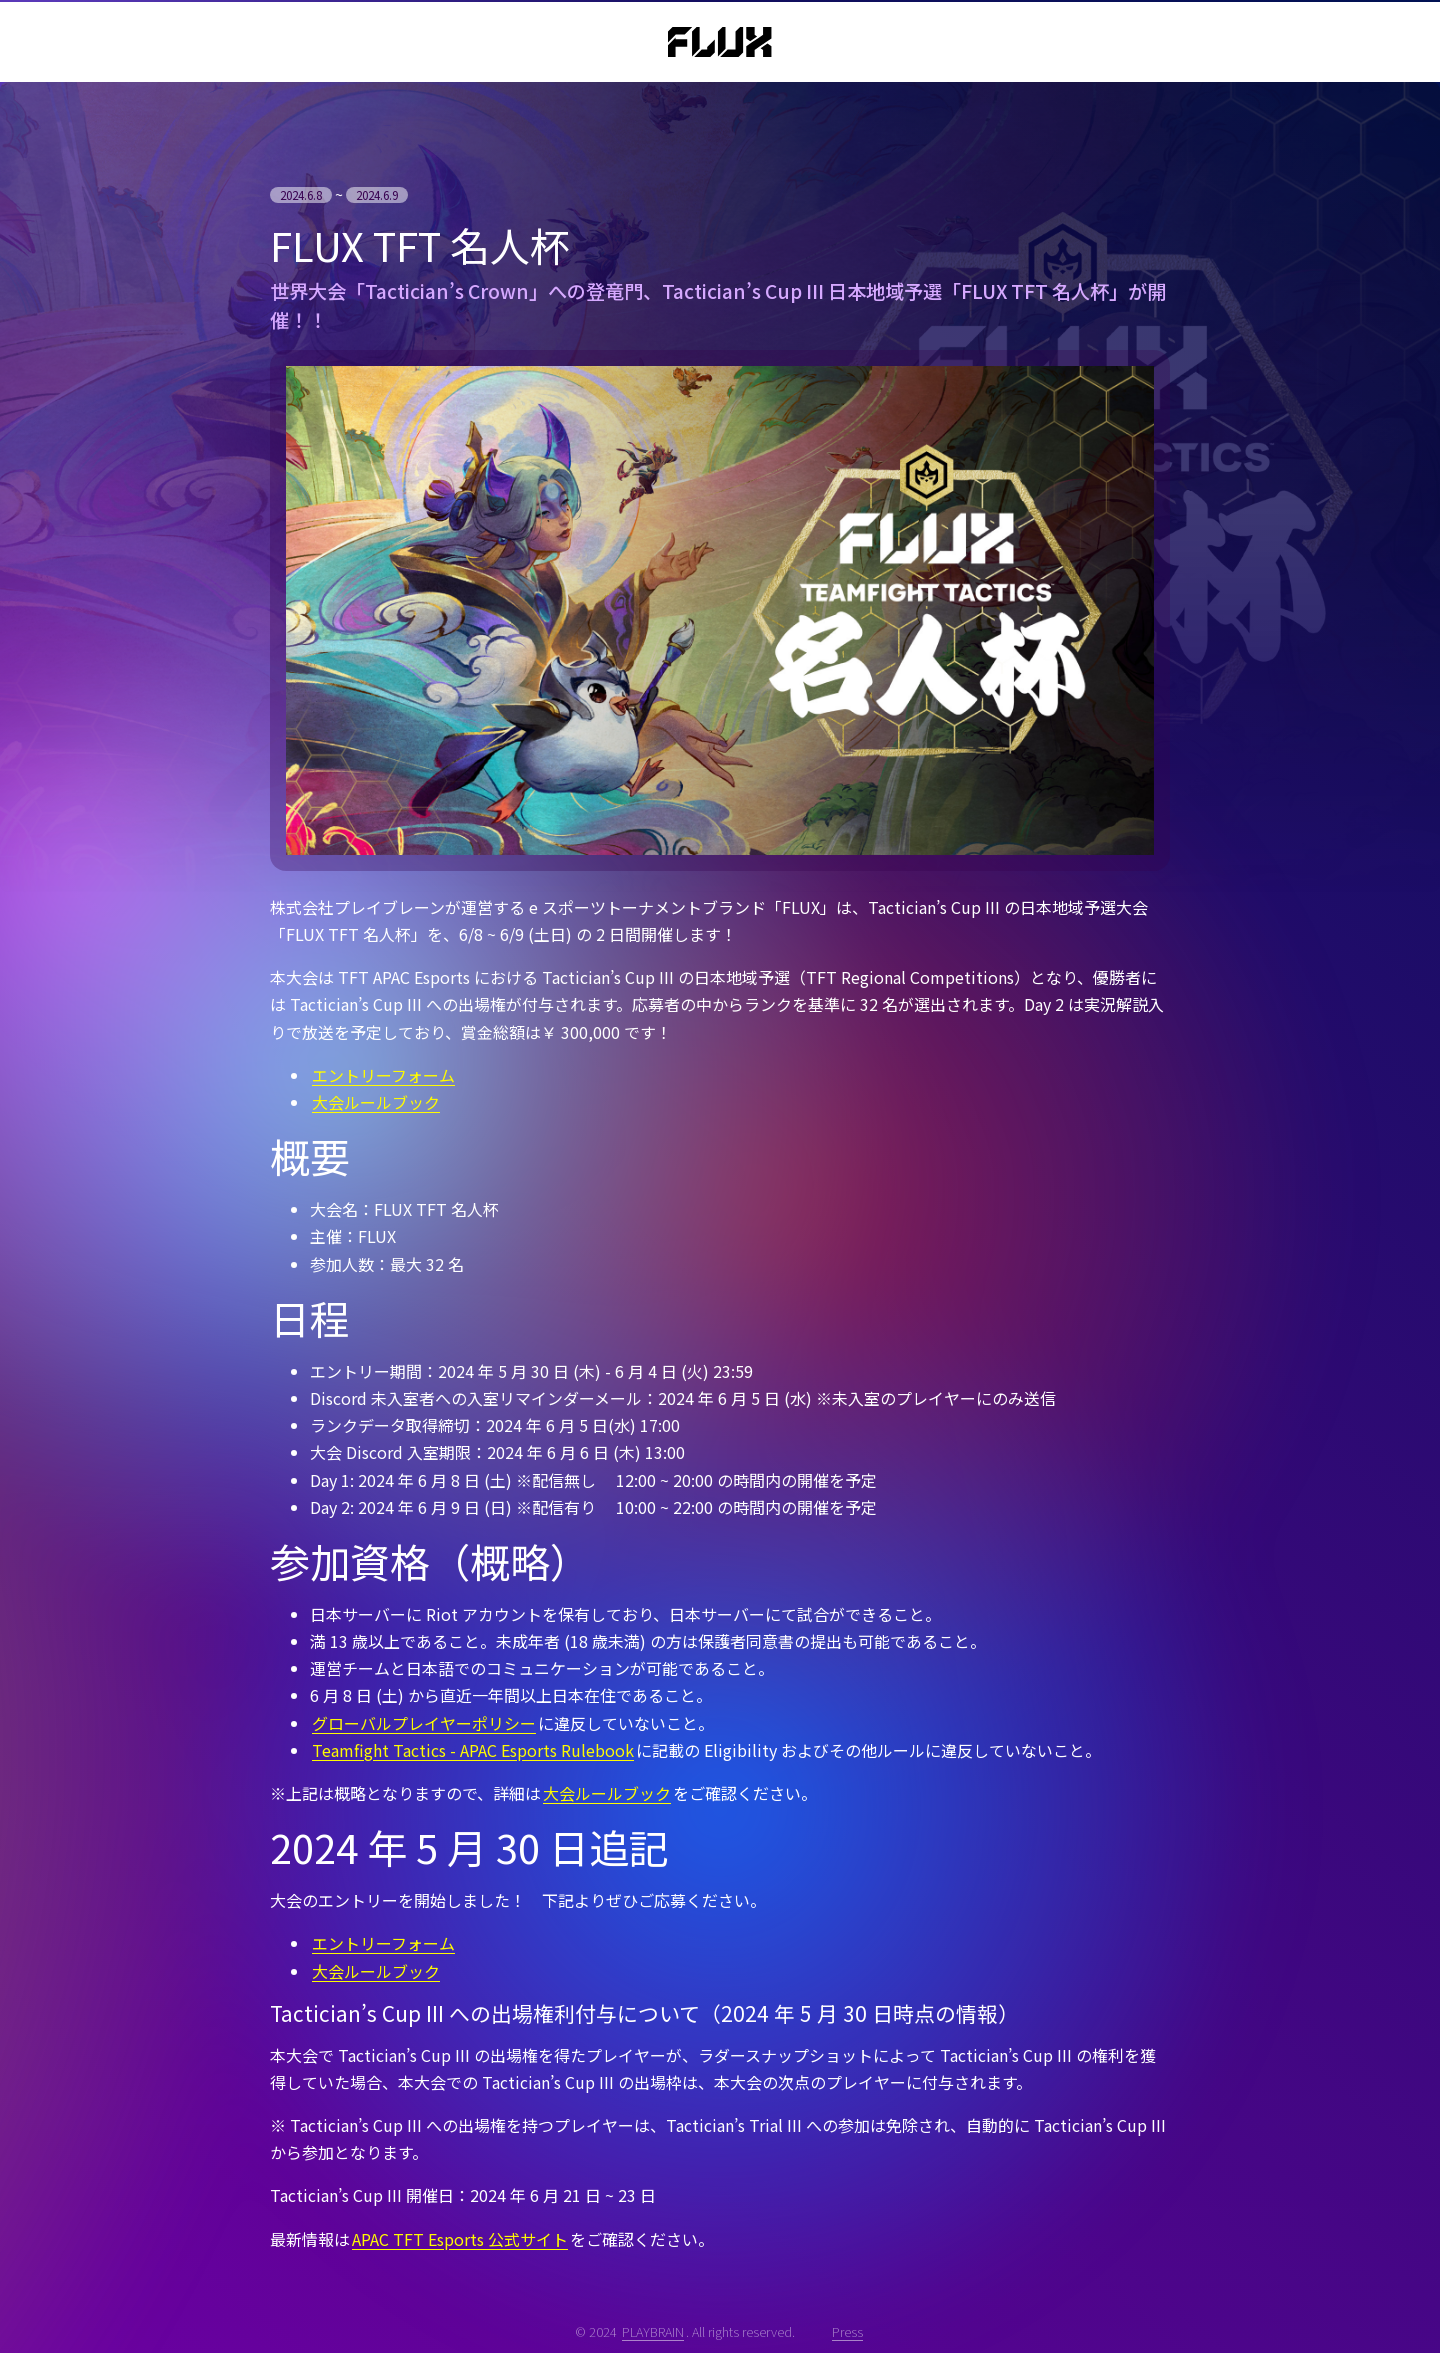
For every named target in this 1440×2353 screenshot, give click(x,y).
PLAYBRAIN (653, 2331)
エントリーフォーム (383, 1075)
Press (847, 2331)
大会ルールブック (376, 1102)
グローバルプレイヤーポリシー (424, 1723)
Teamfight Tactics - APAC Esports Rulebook (473, 1750)
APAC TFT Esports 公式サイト (460, 2239)
